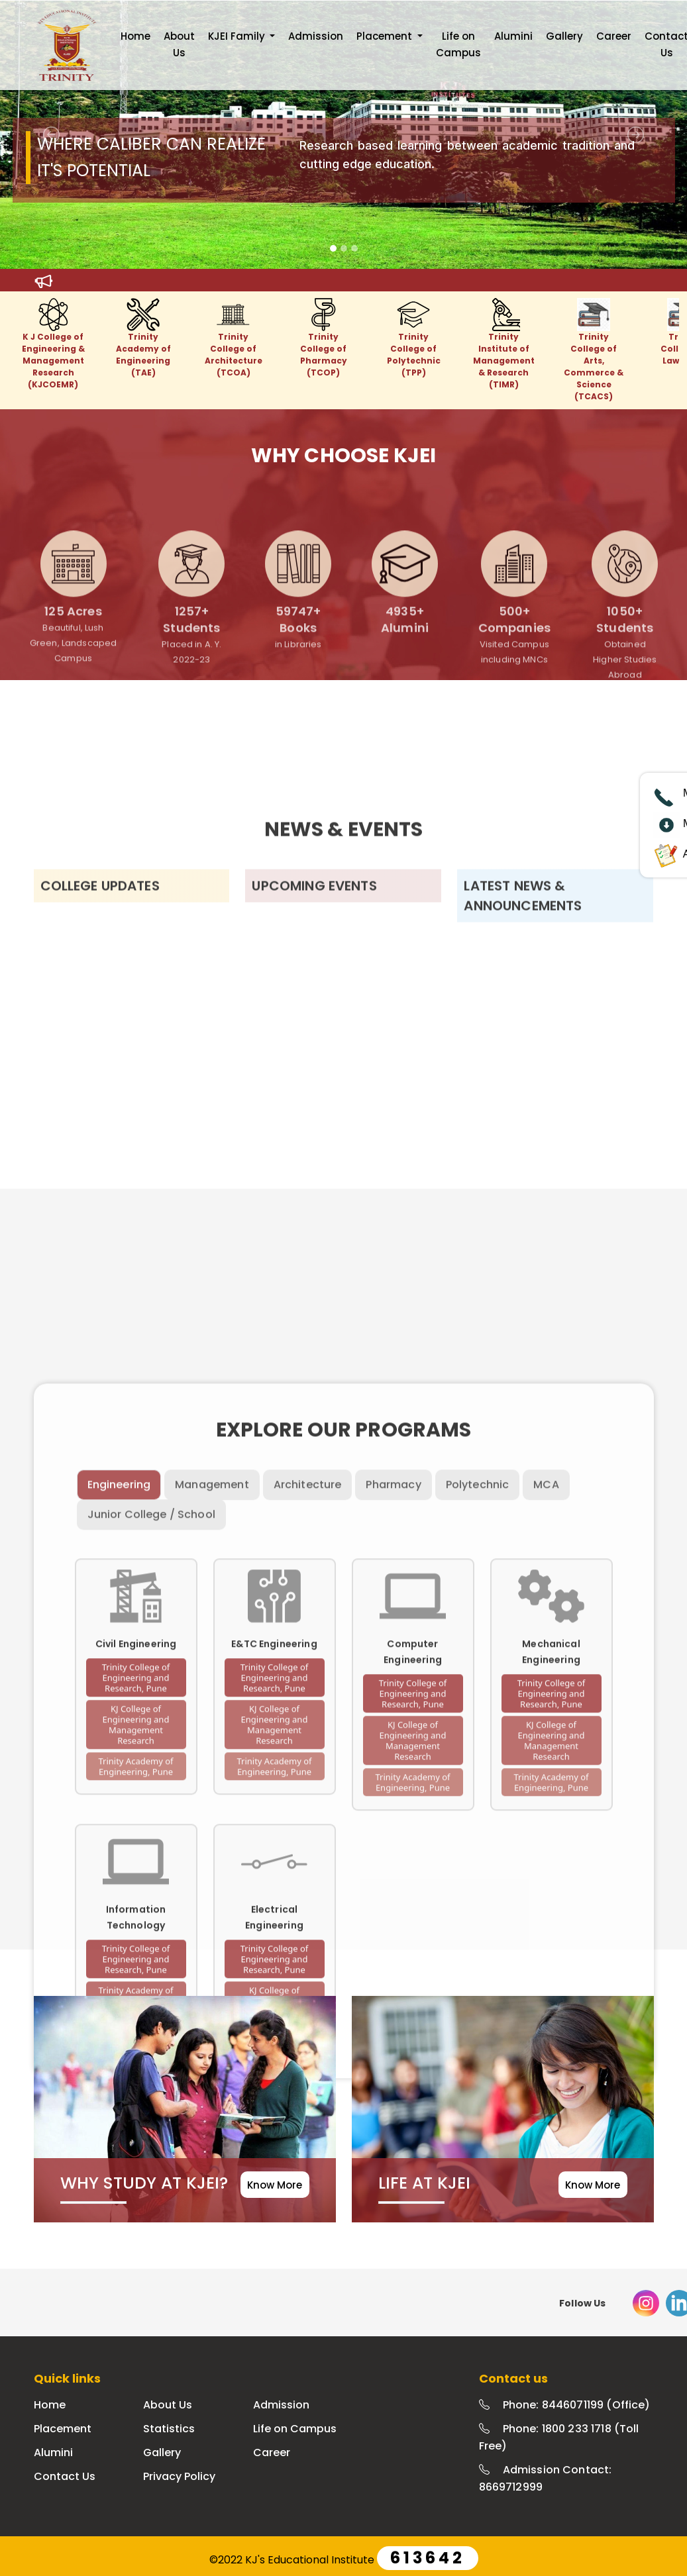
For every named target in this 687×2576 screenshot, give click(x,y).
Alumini (513, 36)
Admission (315, 36)
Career (613, 36)
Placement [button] (385, 36)
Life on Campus (458, 44)
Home (135, 36)
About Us (179, 44)
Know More (274, 2185)
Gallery (564, 36)
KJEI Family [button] (238, 36)
